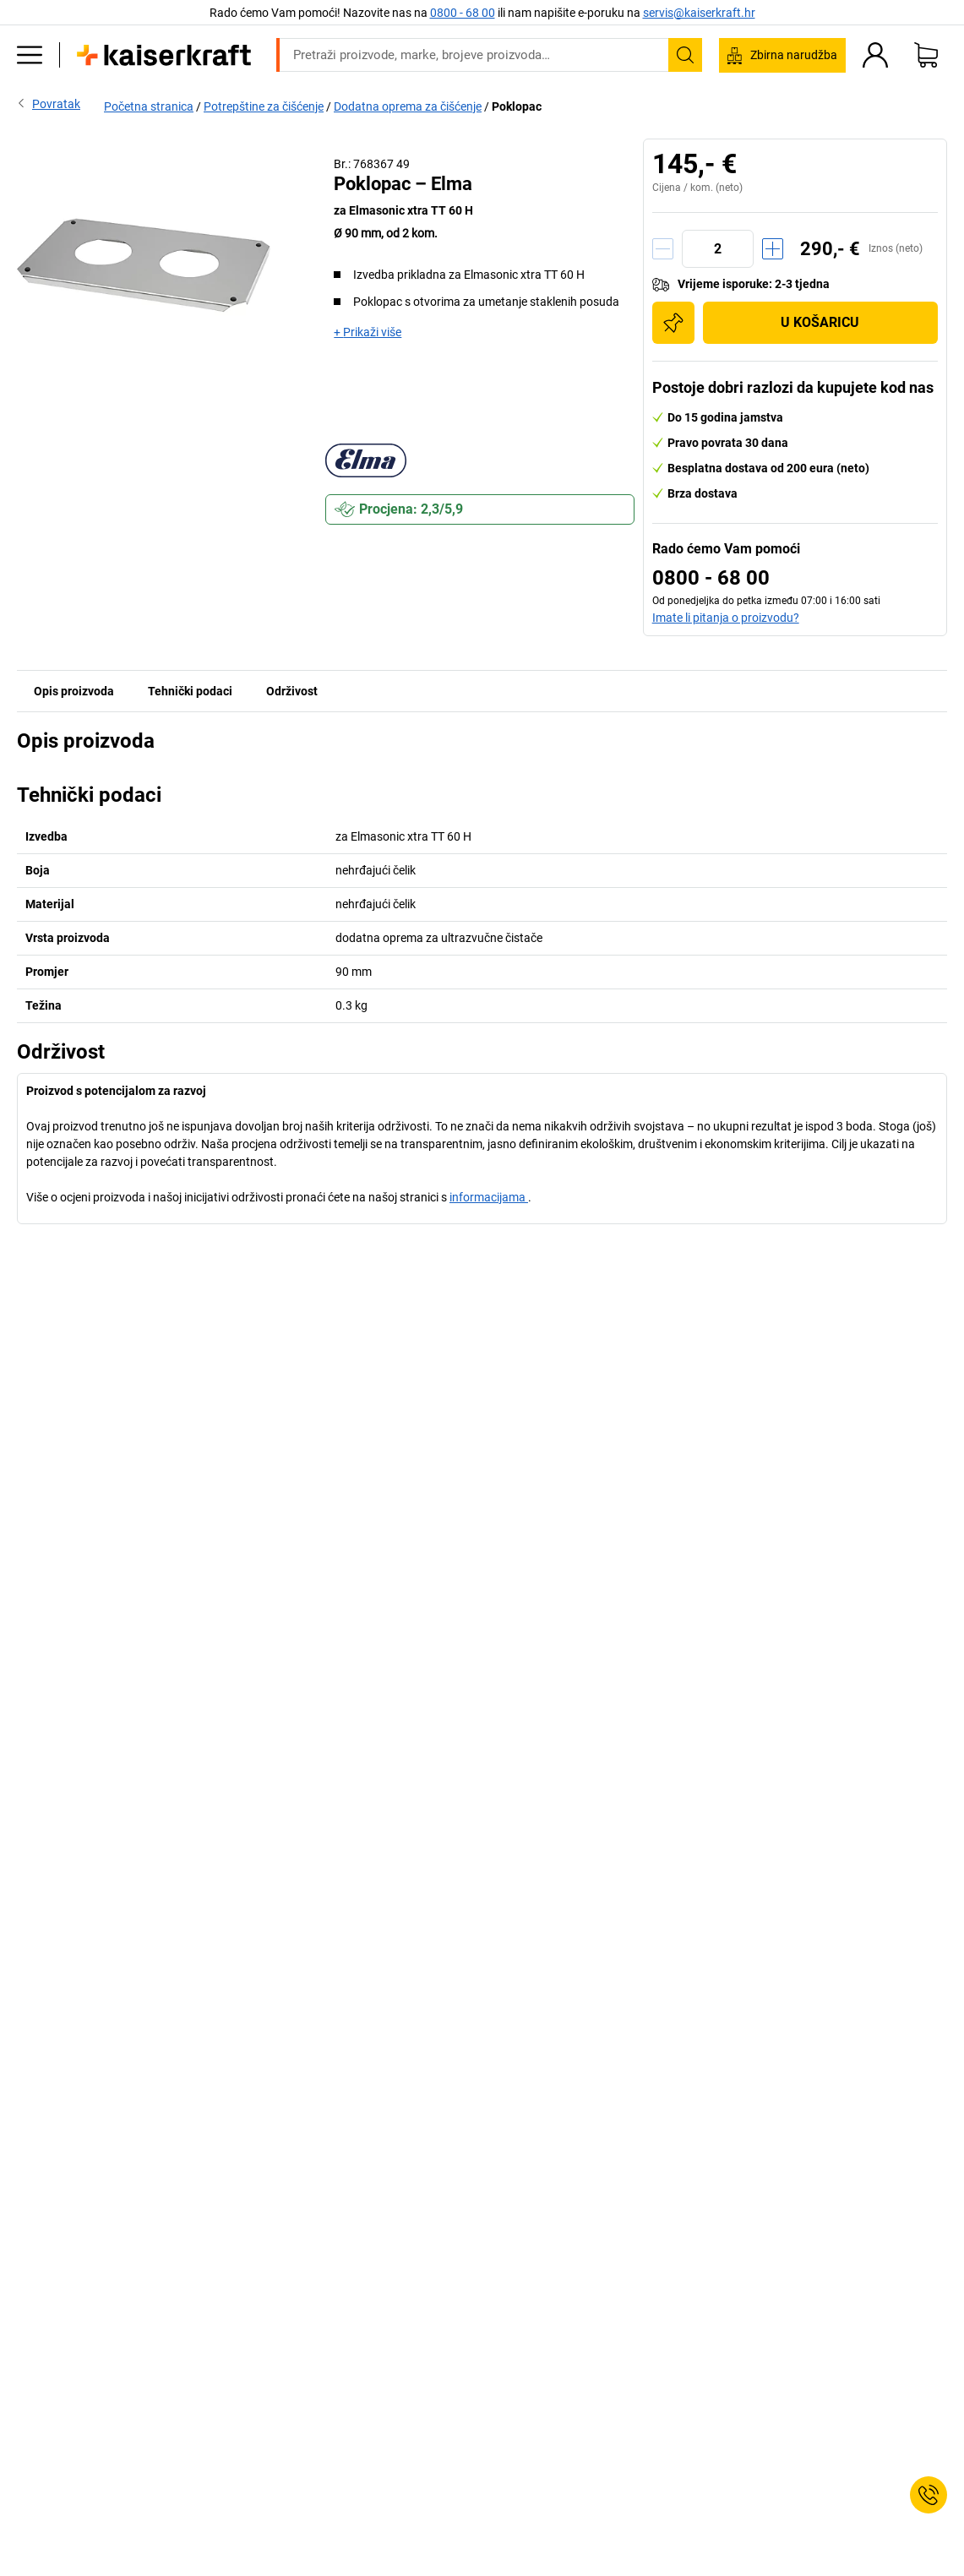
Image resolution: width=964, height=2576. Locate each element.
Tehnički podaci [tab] (190, 691)
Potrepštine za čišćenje (264, 106)
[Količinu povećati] (772, 248)
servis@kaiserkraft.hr (699, 12)
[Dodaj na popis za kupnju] (673, 323)
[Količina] (718, 249)
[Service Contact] (928, 2494)
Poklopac (517, 106)
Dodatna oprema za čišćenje (408, 106)
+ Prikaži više (367, 332)
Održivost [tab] (292, 691)
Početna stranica (148, 106)
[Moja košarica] (926, 55)
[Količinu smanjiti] (662, 248)
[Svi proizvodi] (29, 55)
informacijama (488, 1197)
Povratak (48, 103)
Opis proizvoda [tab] (74, 691)
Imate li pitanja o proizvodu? (725, 617)
